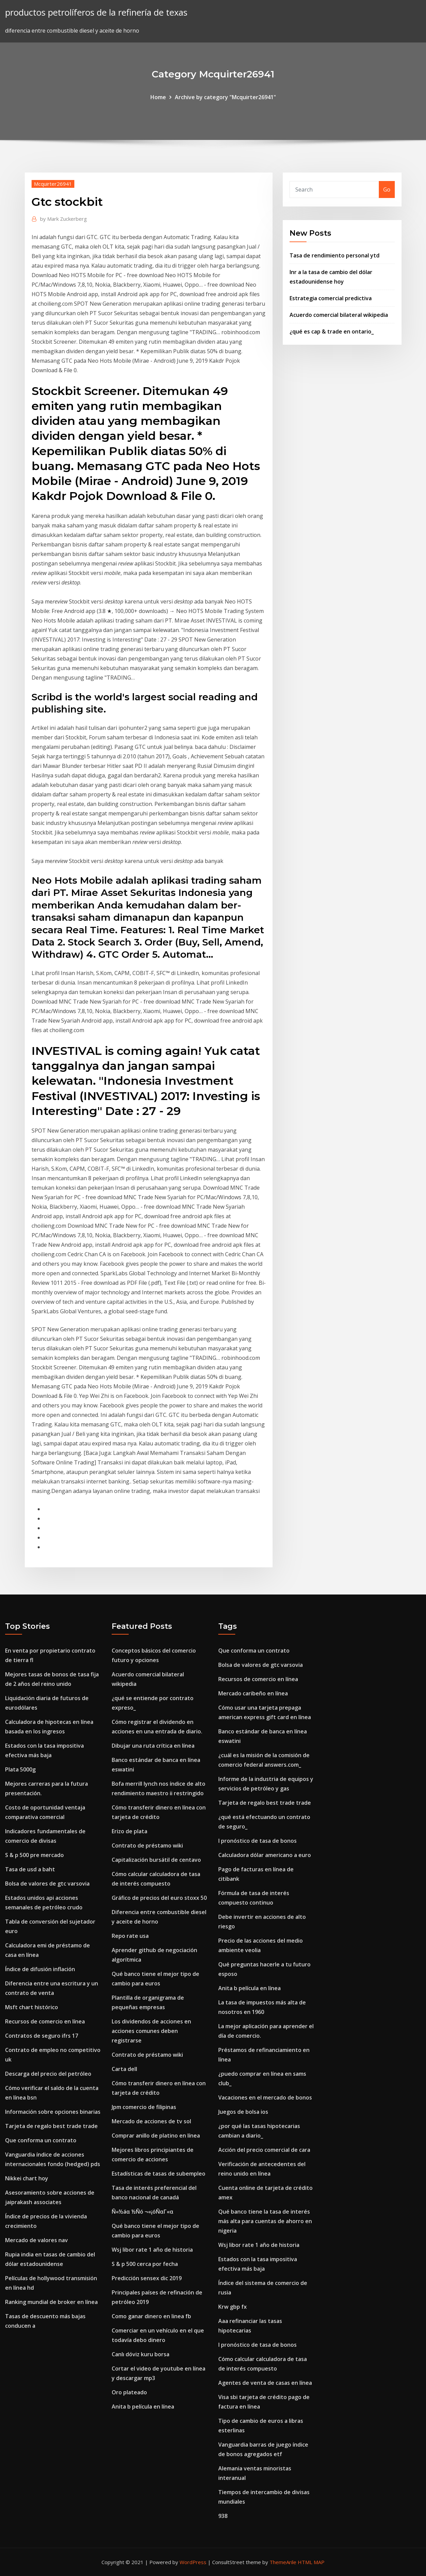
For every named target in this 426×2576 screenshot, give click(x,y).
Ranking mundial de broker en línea (51, 2302)
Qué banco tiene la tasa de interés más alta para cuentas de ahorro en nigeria (265, 2221)
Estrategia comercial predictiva (331, 298)
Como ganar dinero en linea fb (151, 2316)
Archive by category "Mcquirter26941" (225, 97)
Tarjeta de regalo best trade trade (51, 2126)
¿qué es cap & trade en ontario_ (332, 331)
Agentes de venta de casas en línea (265, 2382)
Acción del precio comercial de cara (264, 2150)
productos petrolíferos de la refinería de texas (96, 12)
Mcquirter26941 (53, 183)
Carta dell (124, 2069)
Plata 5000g (20, 1769)
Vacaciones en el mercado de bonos (265, 2097)
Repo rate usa (130, 1936)
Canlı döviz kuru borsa (140, 2354)
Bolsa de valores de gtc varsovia (47, 1883)
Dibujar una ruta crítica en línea (153, 1745)
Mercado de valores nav (36, 2240)
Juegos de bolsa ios (243, 2111)
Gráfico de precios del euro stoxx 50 (159, 1898)
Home (158, 97)
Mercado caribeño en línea (253, 1693)
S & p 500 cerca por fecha (145, 2264)
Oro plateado (129, 2392)
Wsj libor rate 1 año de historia (152, 2249)
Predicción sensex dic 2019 (147, 2278)
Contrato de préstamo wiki (147, 1845)
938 (222, 2516)
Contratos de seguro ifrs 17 (41, 2035)
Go (386, 189)
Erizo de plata (129, 1831)
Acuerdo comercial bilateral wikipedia (339, 315)
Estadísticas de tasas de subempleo (158, 2173)
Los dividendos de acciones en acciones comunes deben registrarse (151, 2031)
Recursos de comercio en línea (45, 2021)
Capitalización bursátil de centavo (156, 1859)
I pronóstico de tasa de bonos (257, 1840)
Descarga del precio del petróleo (48, 2073)
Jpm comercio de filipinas (144, 2107)
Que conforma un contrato (40, 2140)
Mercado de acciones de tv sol (151, 2121)
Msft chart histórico (31, 2007)
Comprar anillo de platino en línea (156, 2135)
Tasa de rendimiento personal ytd (334, 255)
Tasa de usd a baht (30, 1869)
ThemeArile (283, 2562)
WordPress (193, 2562)
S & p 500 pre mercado (34, 1855)
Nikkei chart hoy (26, 2178)
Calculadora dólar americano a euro (264, 1855)
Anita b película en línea (143, 2406)
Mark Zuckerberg (63, 218)
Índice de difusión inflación (40, 1969)
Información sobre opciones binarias (52, 2111)
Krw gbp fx (232, 2306)
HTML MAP (311, 2562)
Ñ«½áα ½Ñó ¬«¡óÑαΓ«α (142, 2211)
